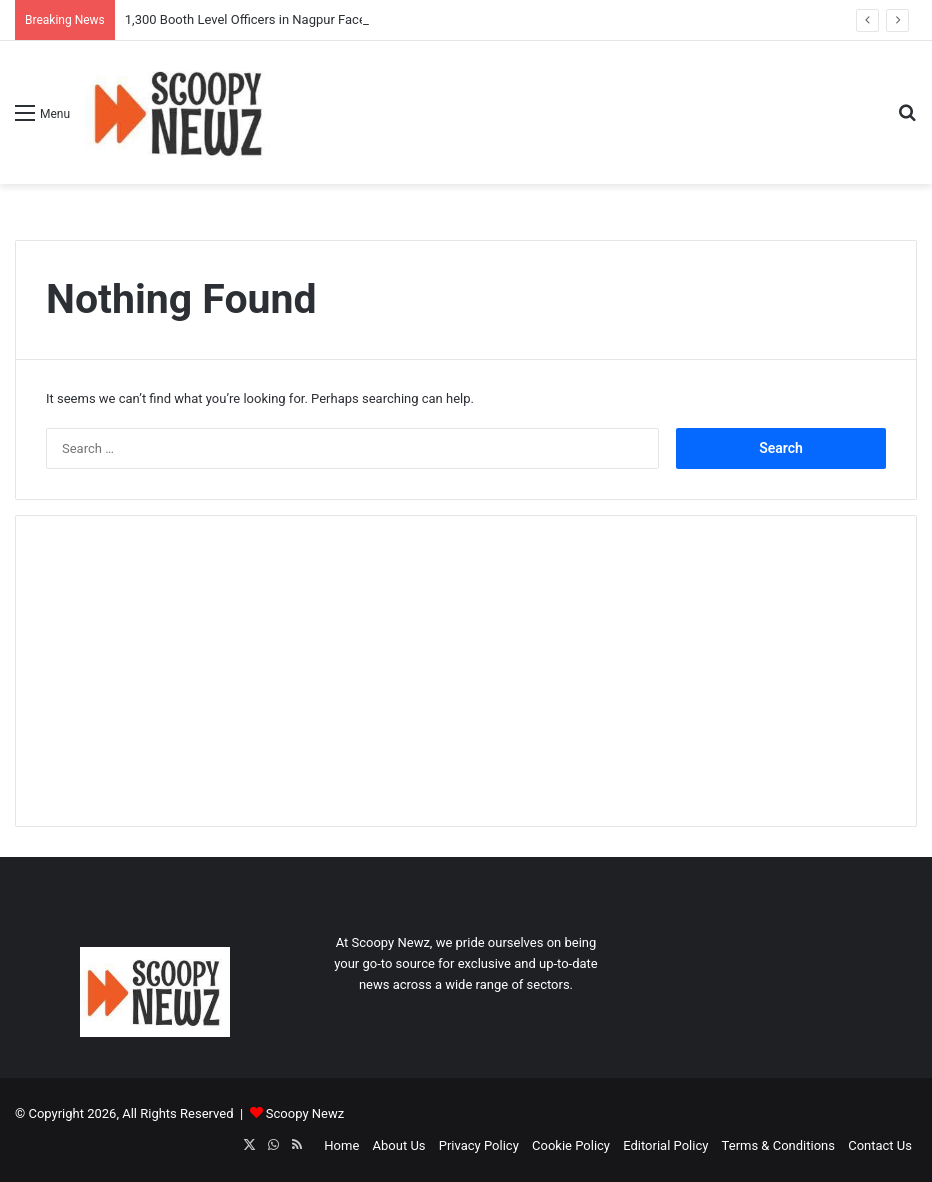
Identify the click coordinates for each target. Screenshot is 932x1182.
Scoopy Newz (305, 1113)
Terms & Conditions (778, 1145)
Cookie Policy (571, 1145)
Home (341, 1145)
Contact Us (880, 1145)
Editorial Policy (665, 1145)
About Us (399, 1145)
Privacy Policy (479, 1145)
